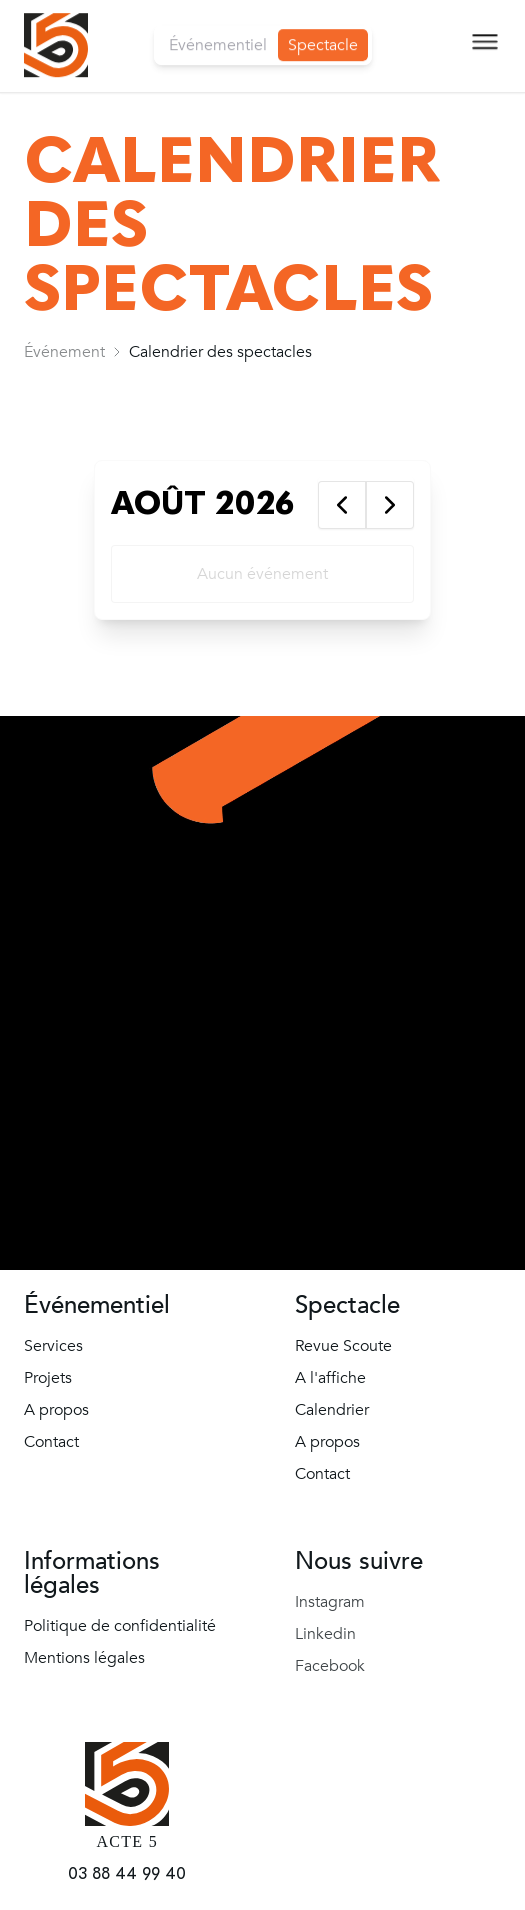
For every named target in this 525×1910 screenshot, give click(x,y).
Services (53, 1346)
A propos (56, 1410)
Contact (51, 1442)
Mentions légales (84, 1658)
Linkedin (325, 1634)
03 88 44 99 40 (127, 1873)
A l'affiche (330, 1378)
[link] (64, 352)
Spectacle (323, 31)
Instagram (330, 1602)
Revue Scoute (343, 1346)
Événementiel (218, 31)
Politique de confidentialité (120, 1626)
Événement (64, 352)
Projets (48, 1378)
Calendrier (332, 1410)
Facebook (330, 1666)
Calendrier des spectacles (220, 352)
